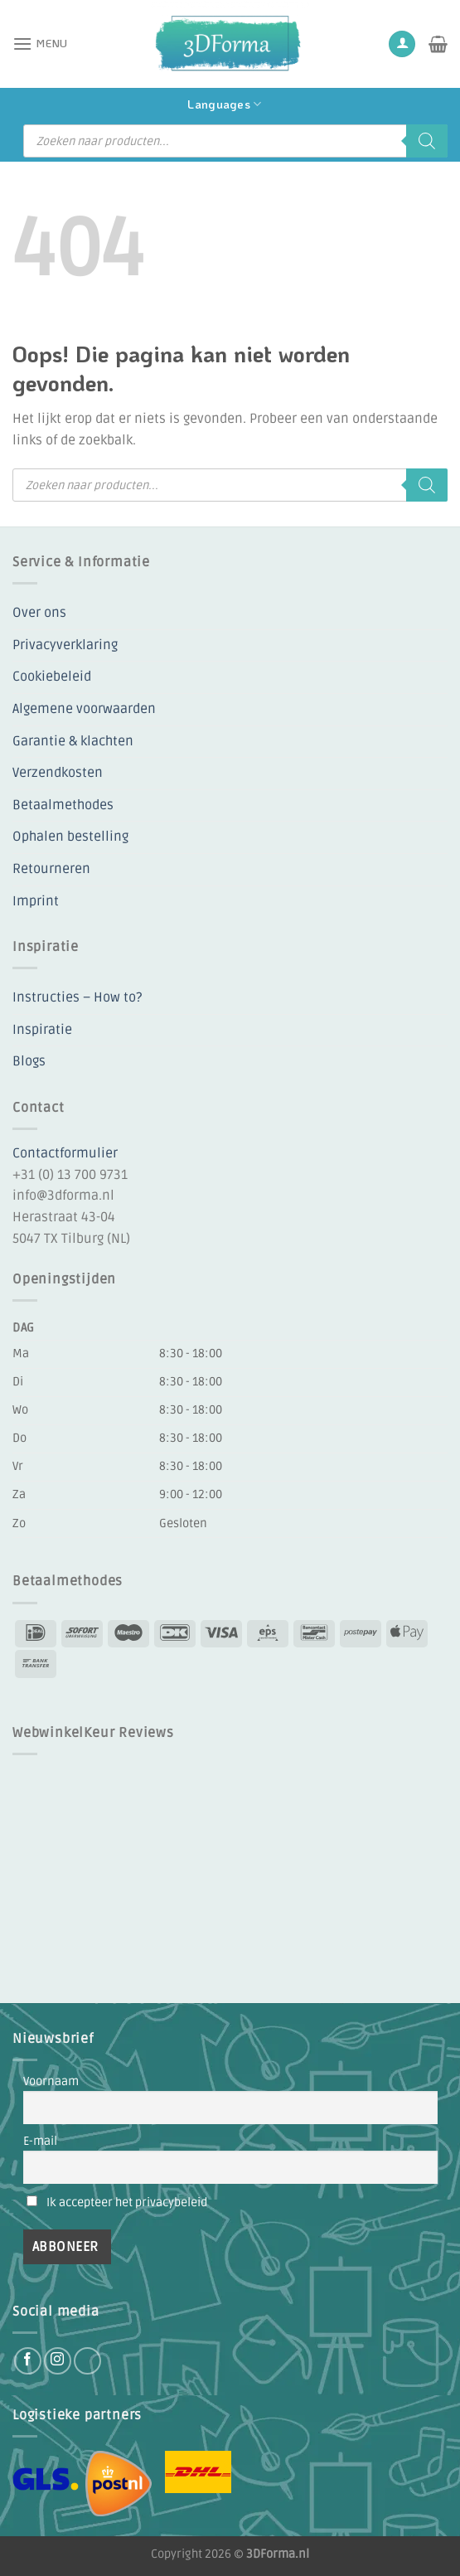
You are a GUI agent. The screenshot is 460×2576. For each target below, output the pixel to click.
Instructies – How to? (77, 997)
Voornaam (51, 2081)
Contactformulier (65, 1153)
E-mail (40, 2141)
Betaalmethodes (63, 805)
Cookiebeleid (51, 676)
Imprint (35, 901)
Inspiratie (42, 1029)
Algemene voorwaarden (84, 709)
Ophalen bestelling (70, 836)
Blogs (29, 1061)
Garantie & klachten (72, 741)
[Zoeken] (427, 141)
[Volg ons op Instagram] (57, 2361)
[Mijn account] (402, 44)
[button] (40, 43)
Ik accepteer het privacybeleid (126, 2202)
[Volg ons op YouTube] (87, 2361)
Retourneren (51, 869)
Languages (224, 104)
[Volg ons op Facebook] (27, 2361)
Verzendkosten (57, 772)
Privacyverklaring (65, 645)
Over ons (39, 612)
